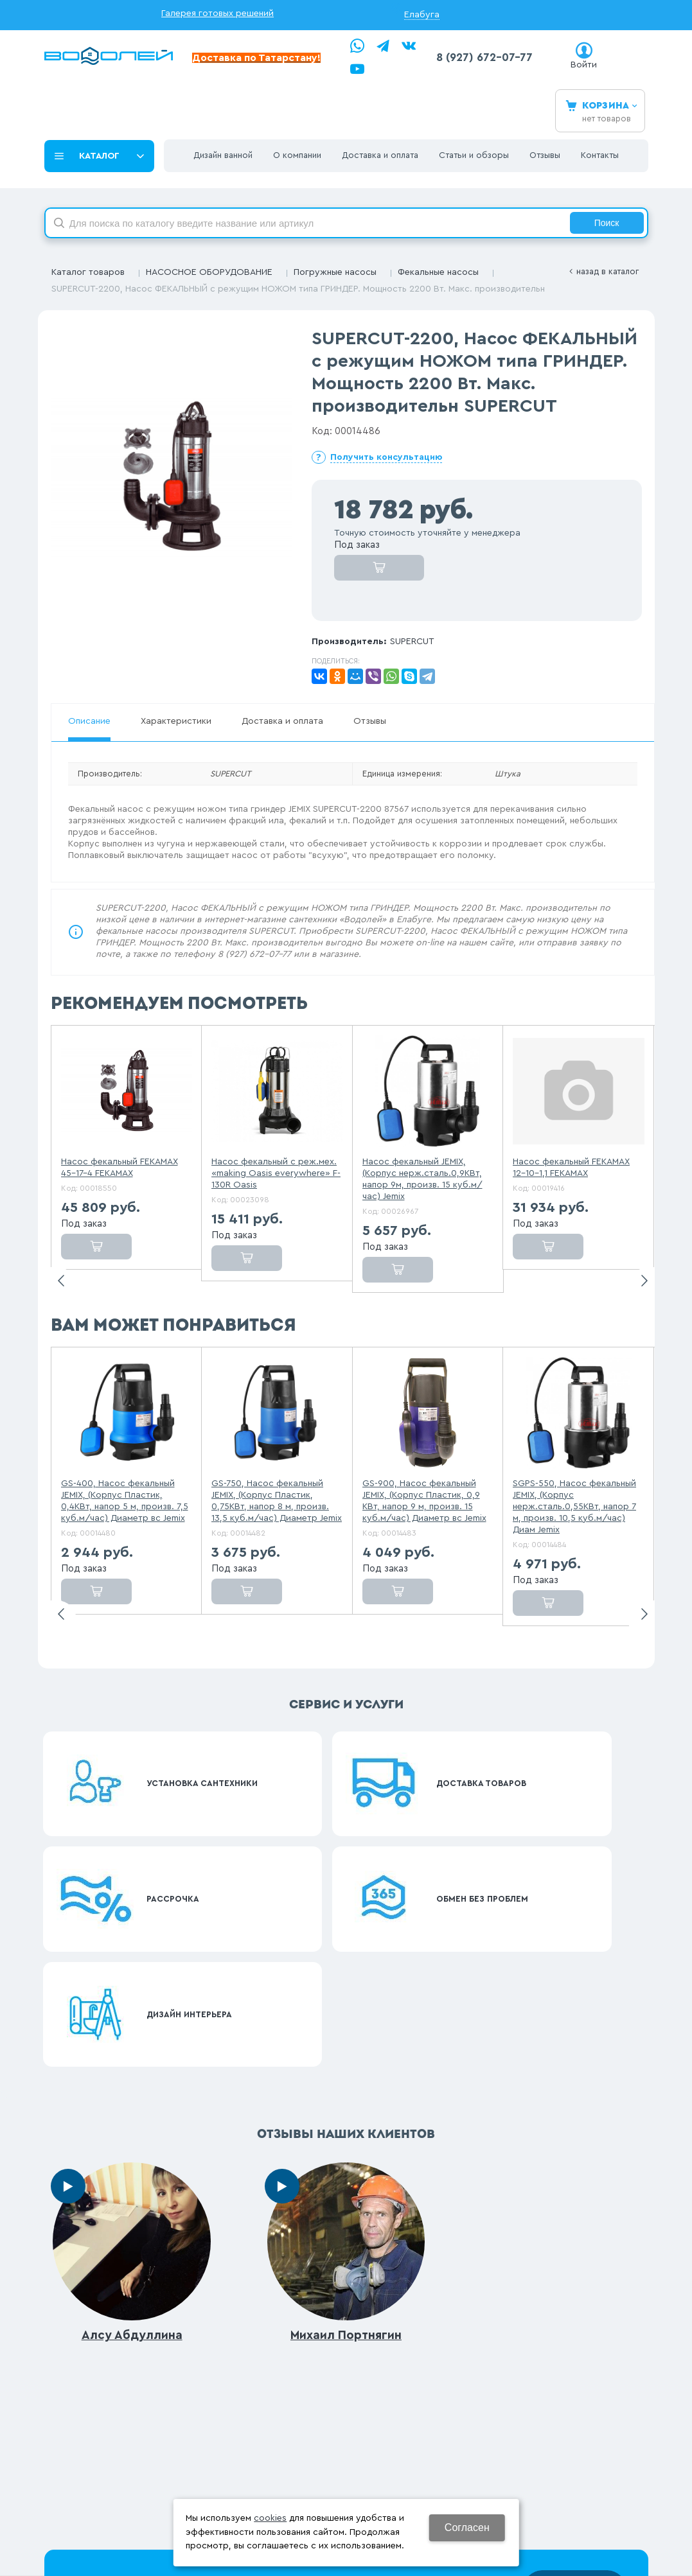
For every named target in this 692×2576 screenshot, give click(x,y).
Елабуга (421, 14)
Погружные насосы (335, 272)
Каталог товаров (88, 272)
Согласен (467, 2527)
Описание (89, 721)
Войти (584, 64)
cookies (270, 2518)
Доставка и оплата (282, 721)
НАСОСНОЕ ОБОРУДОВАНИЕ (209, 272)
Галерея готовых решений (217, 13)
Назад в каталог (607, 271)
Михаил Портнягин (346, 2048)
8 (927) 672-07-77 (484, 57)
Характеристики (176, 721)
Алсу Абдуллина (132, 2048)
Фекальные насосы (438, 272)
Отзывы (369, 721)
